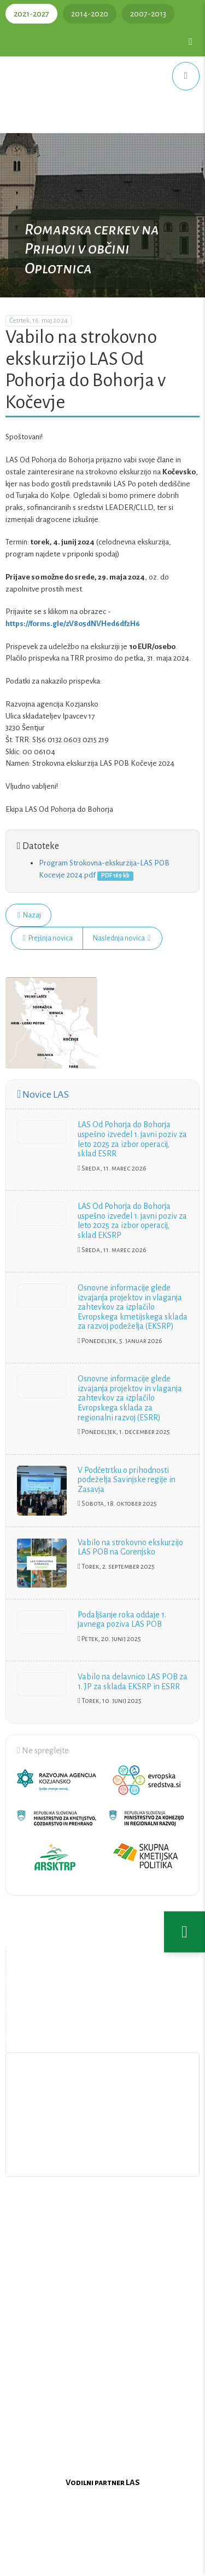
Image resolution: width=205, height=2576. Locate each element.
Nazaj (29, 915)
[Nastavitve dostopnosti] (184, 1932)
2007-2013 (148, 13)
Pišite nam (103, 2131)
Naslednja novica (121, 938)
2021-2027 (31, 13)
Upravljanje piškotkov (102, 2156)
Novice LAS (43, 1094)
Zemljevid (103, 2027)
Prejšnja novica (48, 938)
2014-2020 (89, 13)
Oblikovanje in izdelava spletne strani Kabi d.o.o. (102, 2561)
